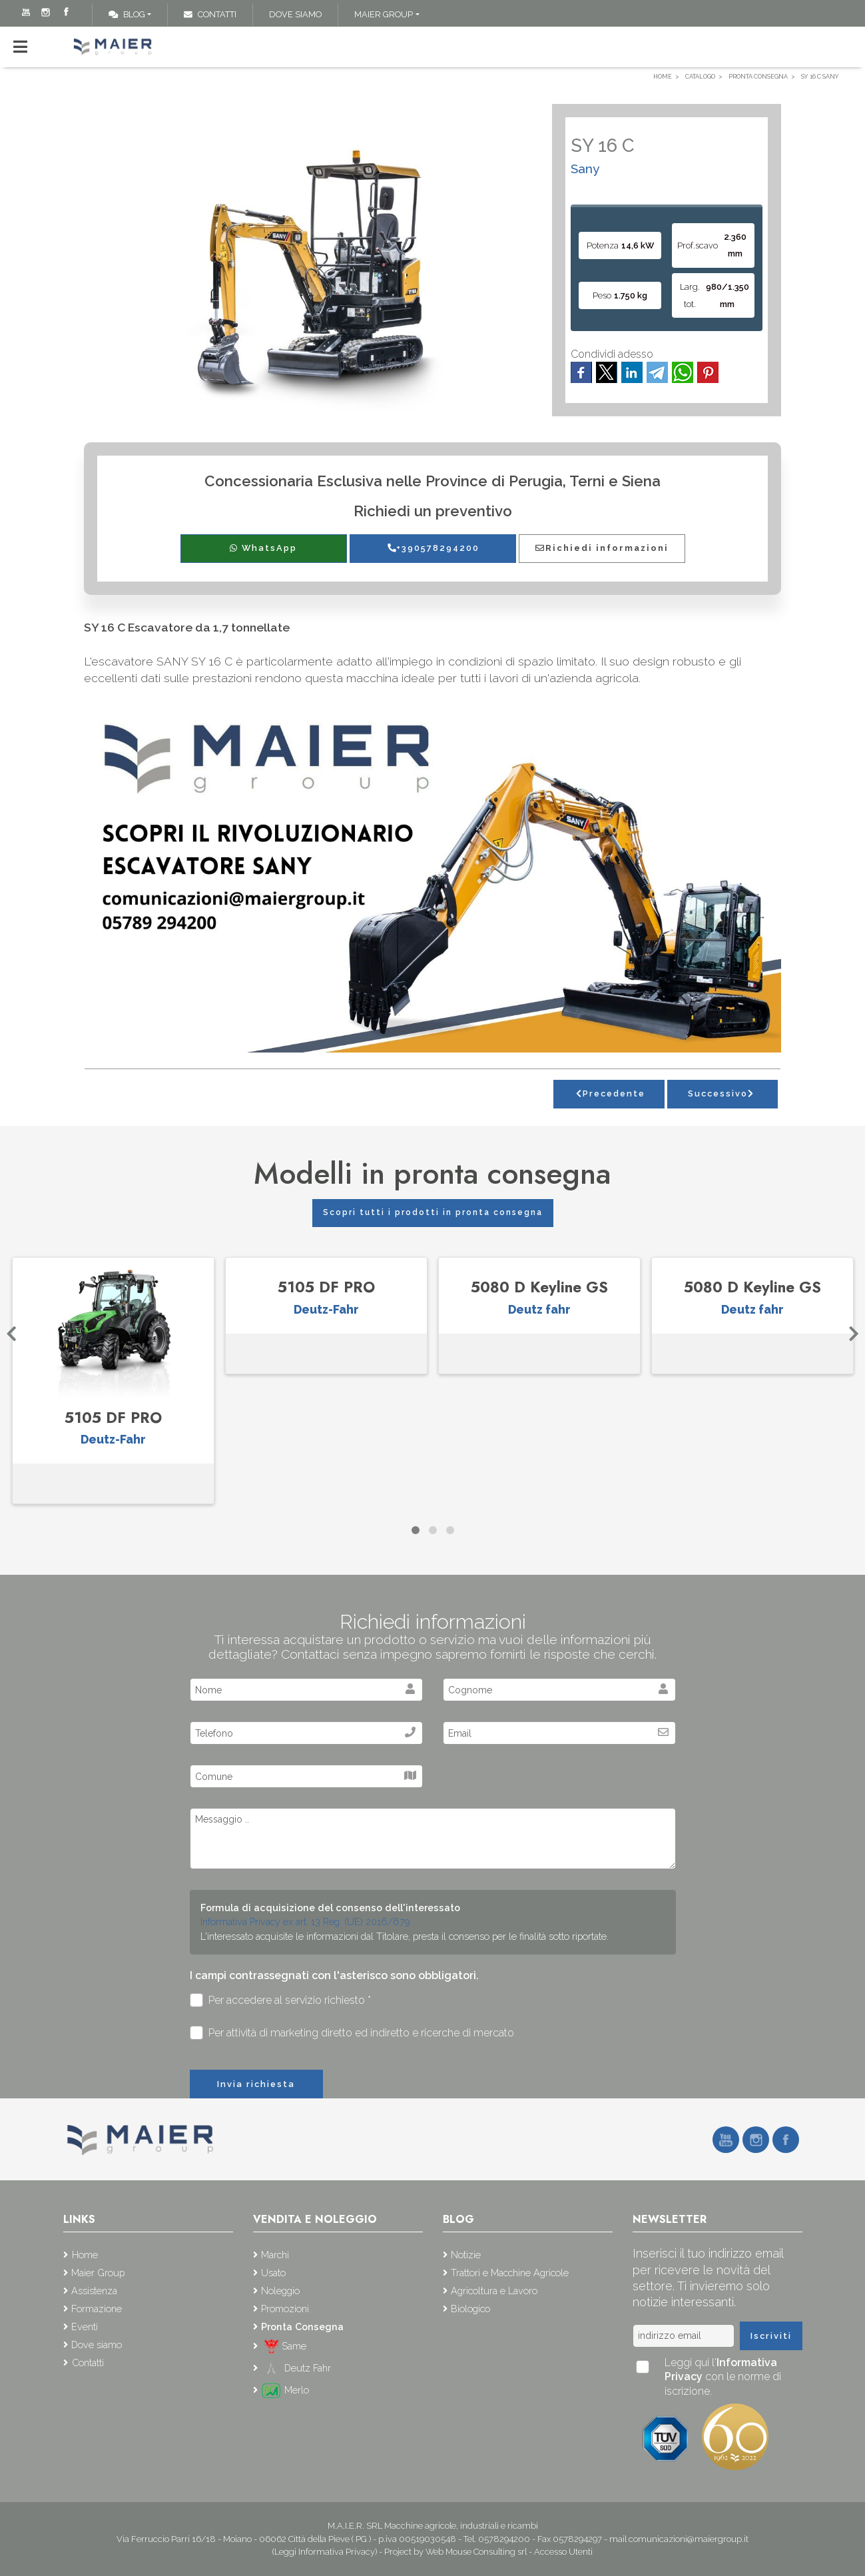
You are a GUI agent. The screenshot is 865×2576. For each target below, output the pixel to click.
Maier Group (383, 14)
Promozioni (285, 2308)
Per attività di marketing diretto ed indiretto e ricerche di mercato (352, 2033)
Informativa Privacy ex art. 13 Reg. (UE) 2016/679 (305, 1921)
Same (283, 2346)
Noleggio (280, 2290)
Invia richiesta (256, 2084)
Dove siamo (295, 14)
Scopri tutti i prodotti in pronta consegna (433, 1212)
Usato (273, 2272)
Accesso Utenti (563, 2552)
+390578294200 (432, 548)
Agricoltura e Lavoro (494, 2290)
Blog (127, 14)
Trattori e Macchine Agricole (510, 2272)
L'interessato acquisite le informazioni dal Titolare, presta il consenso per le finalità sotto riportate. (404, 1936)
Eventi (84, 2326)
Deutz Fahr (296, 2367)
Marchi (275, 2254)
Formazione (96, 2308)
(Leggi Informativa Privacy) (325, 2552)
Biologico (470, 2308)
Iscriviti (771, 2336)
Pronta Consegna (302, 2326)
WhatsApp (263, 548)
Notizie (466, 2254)
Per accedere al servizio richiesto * (281, 2000)
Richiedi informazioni (602, 548)
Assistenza (94, 2290)
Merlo (285, 2389)
